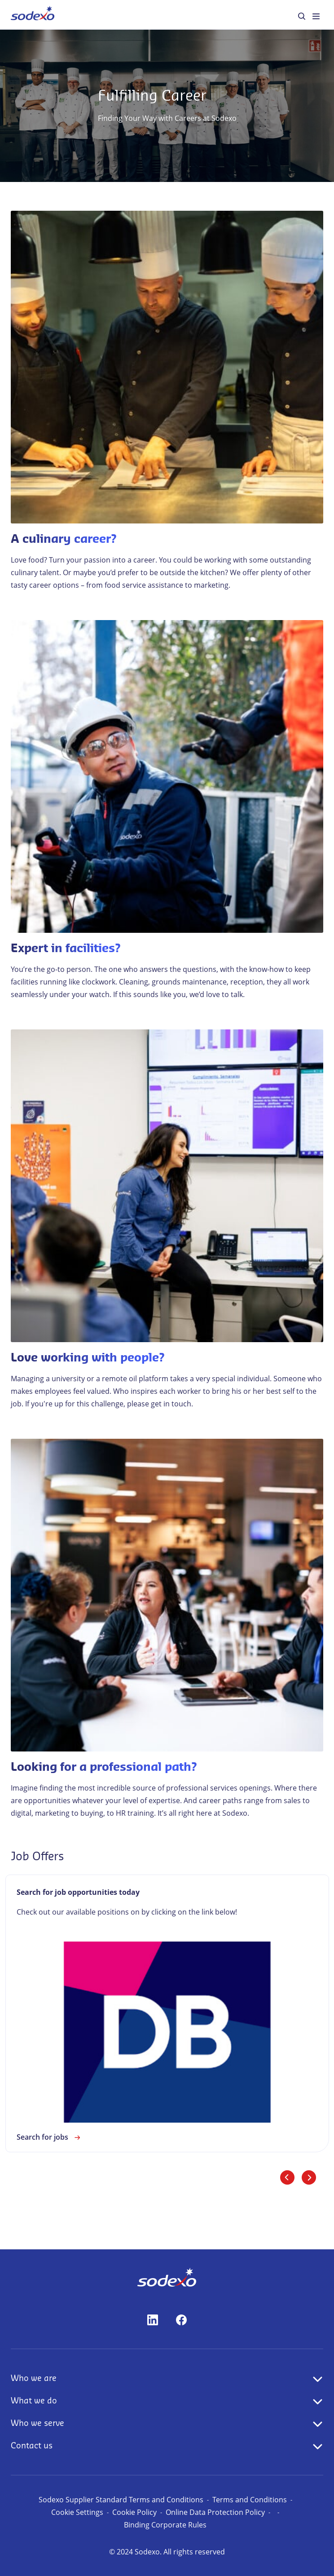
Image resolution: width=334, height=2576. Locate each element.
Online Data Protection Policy (215, 2512)
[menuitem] (32, 14)
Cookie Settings (77, 2512)
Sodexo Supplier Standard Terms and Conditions (121, 2500)
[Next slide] (309, 2177)
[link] (167, 2013)
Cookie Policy (134, 2512)
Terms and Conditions (249, 2500)
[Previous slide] (287, 2177)
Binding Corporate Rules (165, 2525)
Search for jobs (50, 2137)
